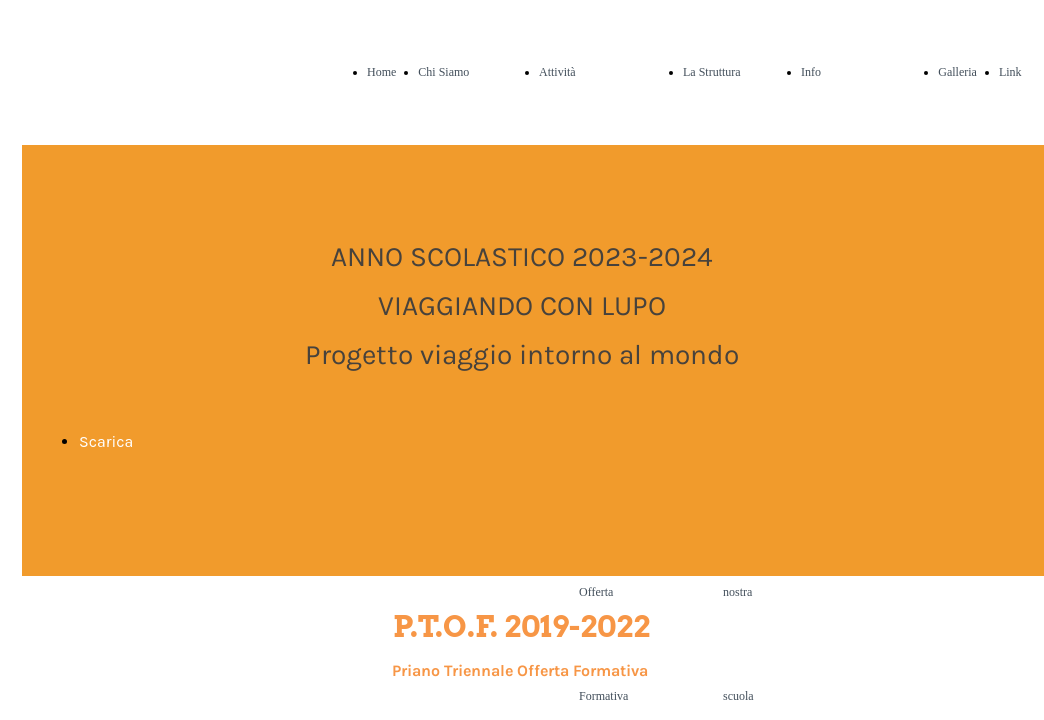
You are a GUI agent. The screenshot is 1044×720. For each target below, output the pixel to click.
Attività (557, 72)
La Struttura (712, 72)
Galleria (957, 72)
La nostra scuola (738, 592)
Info (811, 72)
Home (381, 72)
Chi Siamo (443, 72)
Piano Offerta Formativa (603, 592)
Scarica (106, 441)
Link (1010, 72)
